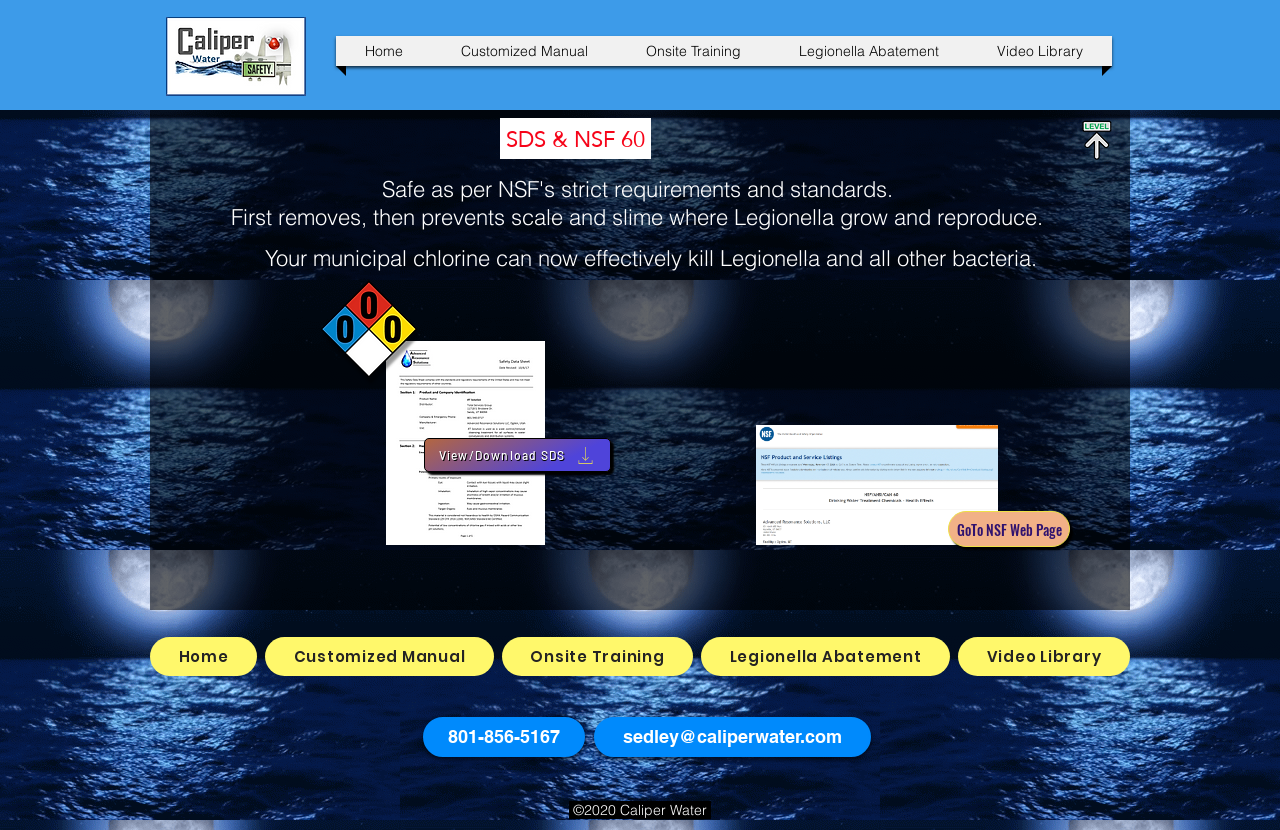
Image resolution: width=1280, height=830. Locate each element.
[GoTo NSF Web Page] (1009, 529)
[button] (504, 737)
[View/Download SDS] (517, 455)
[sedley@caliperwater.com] (732, 737)
